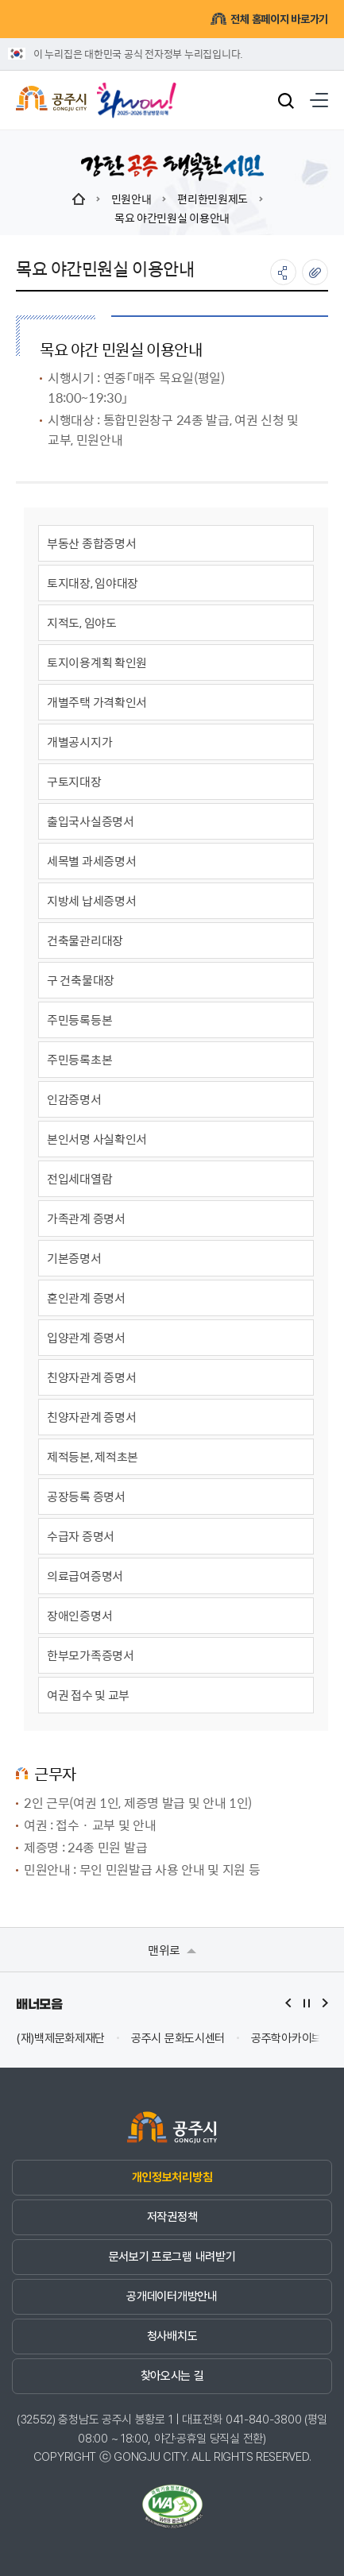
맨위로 (172, 1950)
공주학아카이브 (286, 2039)
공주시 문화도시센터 (178, 2039)
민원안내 (131, 198)
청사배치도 (172, 2336)
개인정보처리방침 (172, 2177)
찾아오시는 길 (172, 2376)
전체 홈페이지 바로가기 (269, 18)
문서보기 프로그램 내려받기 (172, 2257)
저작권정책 (172, 2217)
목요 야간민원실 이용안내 (172, 217)
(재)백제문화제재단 (60, 2039)
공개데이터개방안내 (171, 2296)
